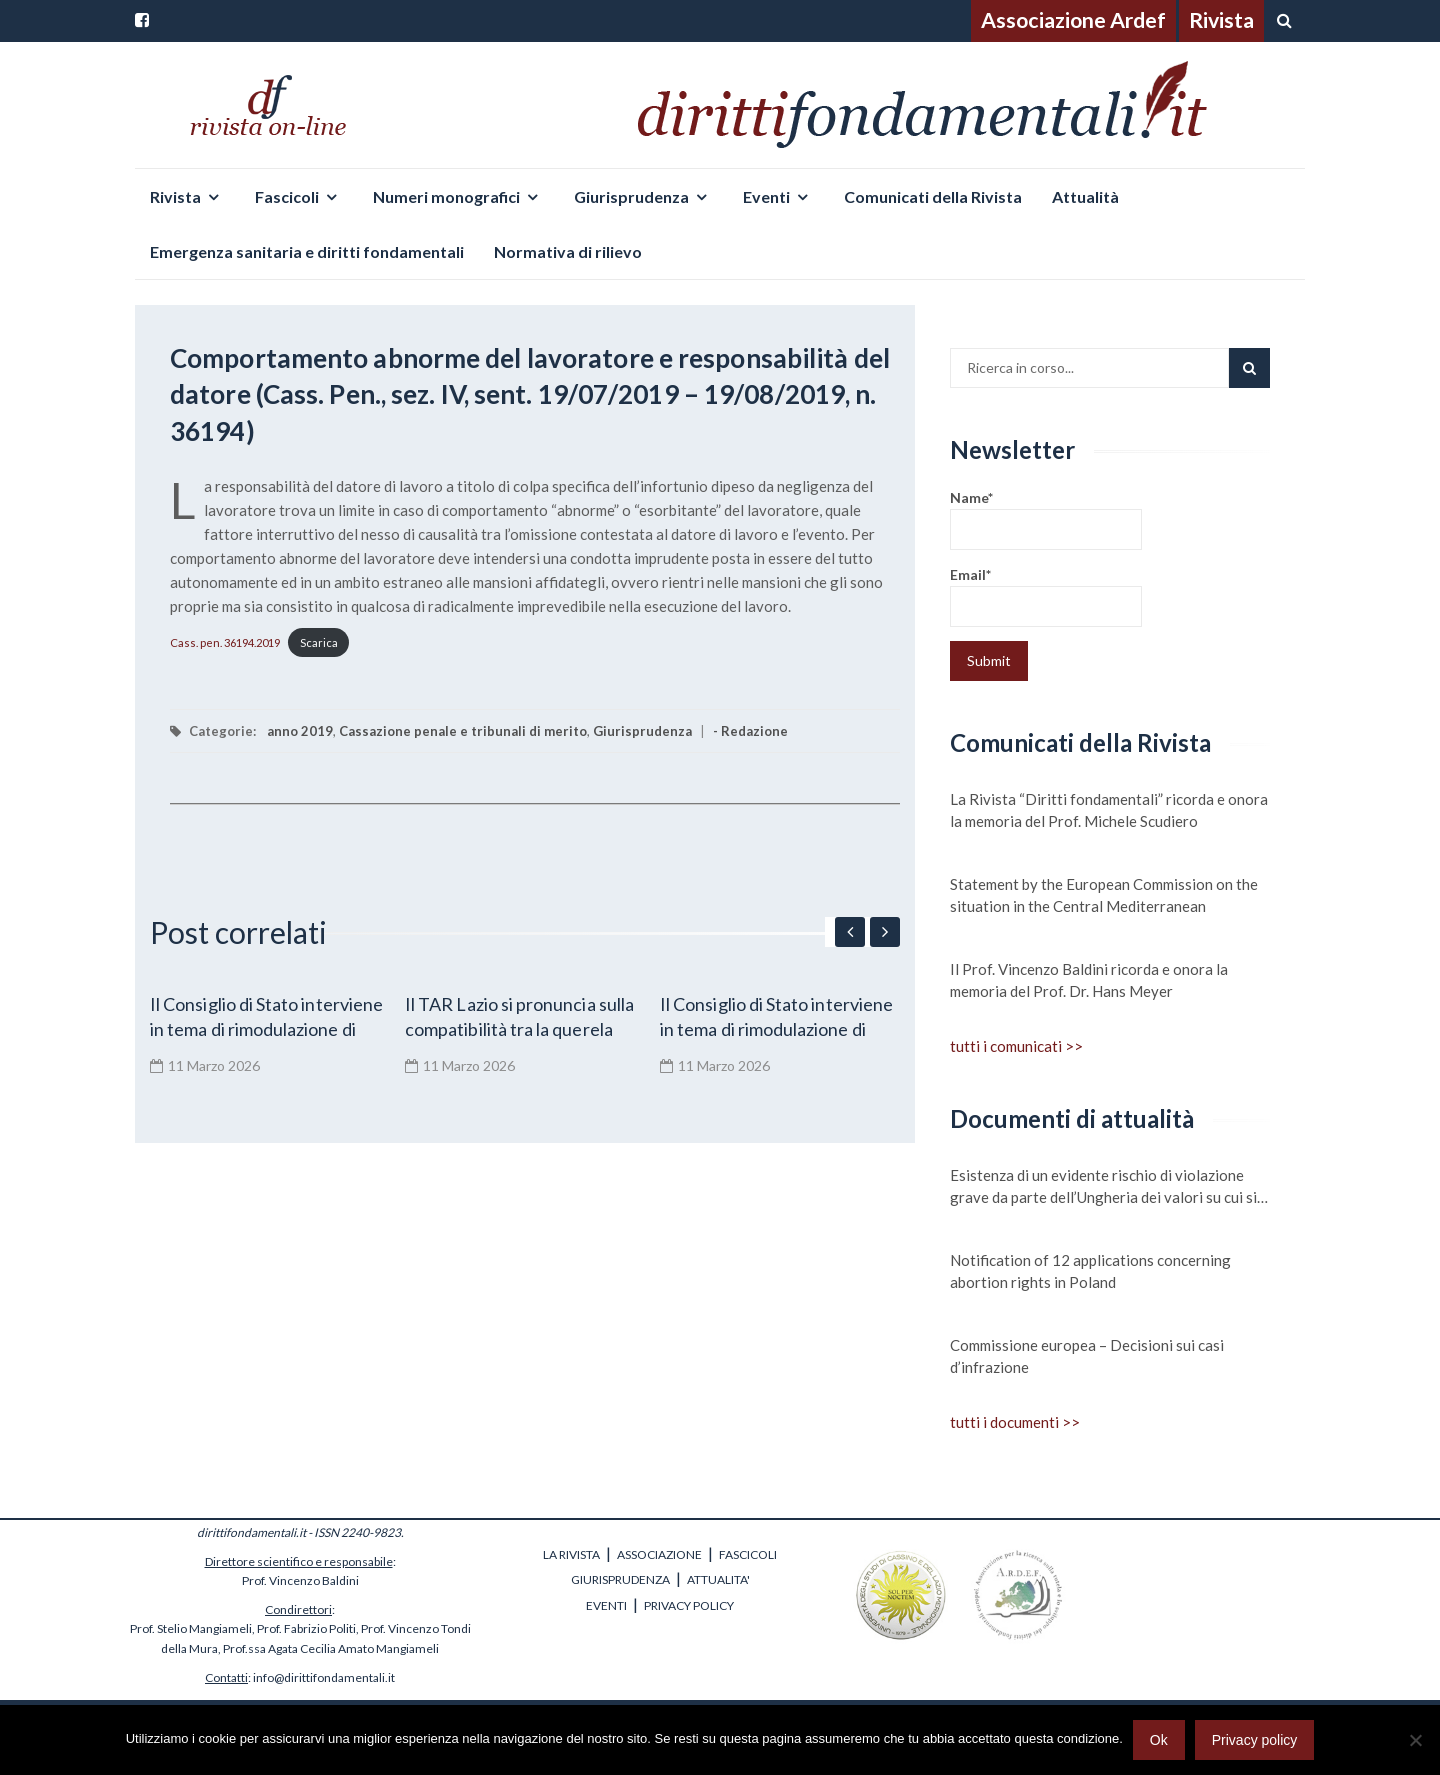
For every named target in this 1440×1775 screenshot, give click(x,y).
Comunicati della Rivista (933, 196)
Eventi (766, 196)
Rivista (1221, 20)
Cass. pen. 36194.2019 (225, 642)
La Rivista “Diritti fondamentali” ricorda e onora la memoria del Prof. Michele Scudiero (1109, 810)
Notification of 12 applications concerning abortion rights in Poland (1090, 1271)
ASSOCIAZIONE (659, 1554)
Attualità (1085, 196)
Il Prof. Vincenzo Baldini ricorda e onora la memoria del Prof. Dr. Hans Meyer (1089, 980)
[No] (1415, 1740)
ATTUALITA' (718, 1579)
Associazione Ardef (1073, 20)
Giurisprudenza (631, 196)
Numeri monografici (446, 196)
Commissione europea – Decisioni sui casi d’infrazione (1087, 1356)
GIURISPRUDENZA (620, 1579)
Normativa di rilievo (568, 251)
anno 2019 (300, 731)
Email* (1046, 596)
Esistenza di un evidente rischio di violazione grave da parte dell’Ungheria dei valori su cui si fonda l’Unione (1103, 1187)
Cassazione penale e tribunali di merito (463, 731)
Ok (1159, 1740)
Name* (1046, 519)
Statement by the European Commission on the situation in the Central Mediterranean (1104, 895)
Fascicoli (287, 196)
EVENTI (606, 1605)
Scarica (319, 642)
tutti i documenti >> (1015, 1422)
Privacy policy (1255, 1740)
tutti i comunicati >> (1016, 1046)
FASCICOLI (748, 1554)
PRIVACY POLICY (689, 1605)
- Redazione (750, 731)
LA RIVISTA (571, 1554)
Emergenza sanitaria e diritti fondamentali (307, 251)
